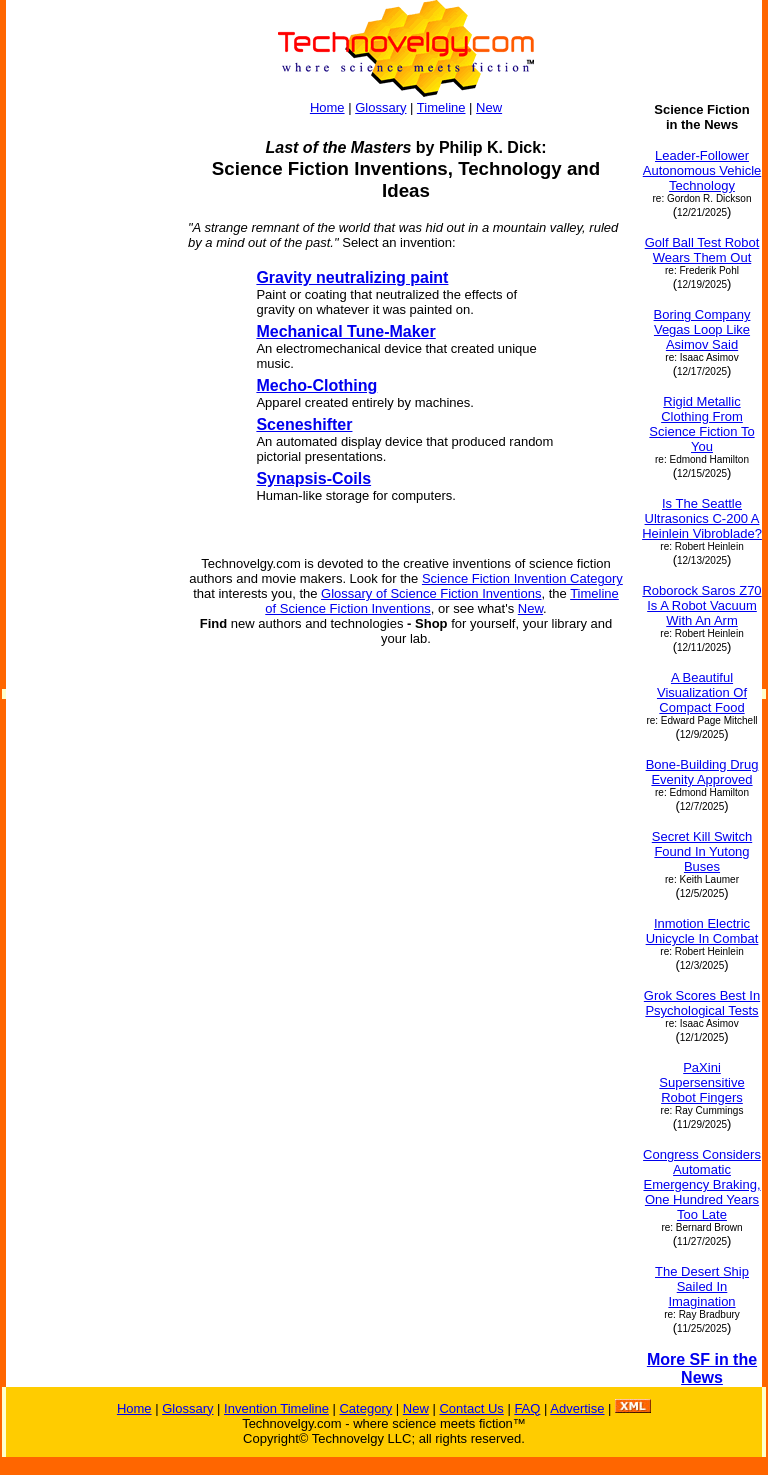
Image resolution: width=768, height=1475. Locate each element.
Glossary (380, 107)
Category (365, 1408)
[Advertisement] (88, 402)
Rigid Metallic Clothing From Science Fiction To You (701, 424)
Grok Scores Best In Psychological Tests (702, 1003)
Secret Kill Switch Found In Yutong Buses (702, 851)
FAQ (527, 1408)
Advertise (577, 1408)
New (489, 107)
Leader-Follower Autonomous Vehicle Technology (702, 170)
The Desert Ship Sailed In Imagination (702, 1286)
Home (327, 107)
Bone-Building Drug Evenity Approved (702, 772)
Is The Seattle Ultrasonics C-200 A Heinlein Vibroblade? (702, 518)
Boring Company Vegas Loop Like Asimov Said (702, 329)
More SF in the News (702, 1368)
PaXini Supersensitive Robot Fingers (701, 1082)
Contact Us (471, 1408)
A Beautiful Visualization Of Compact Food (702, 692)
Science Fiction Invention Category (522, 578)
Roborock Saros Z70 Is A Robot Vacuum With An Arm (701, 605)
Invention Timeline (276, 1408)
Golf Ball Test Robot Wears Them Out (702, 250)
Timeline (441, 107)
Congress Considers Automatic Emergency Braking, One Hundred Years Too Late (702, 1184)
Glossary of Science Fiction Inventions (431, 593)
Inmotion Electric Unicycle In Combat (702, 931)
